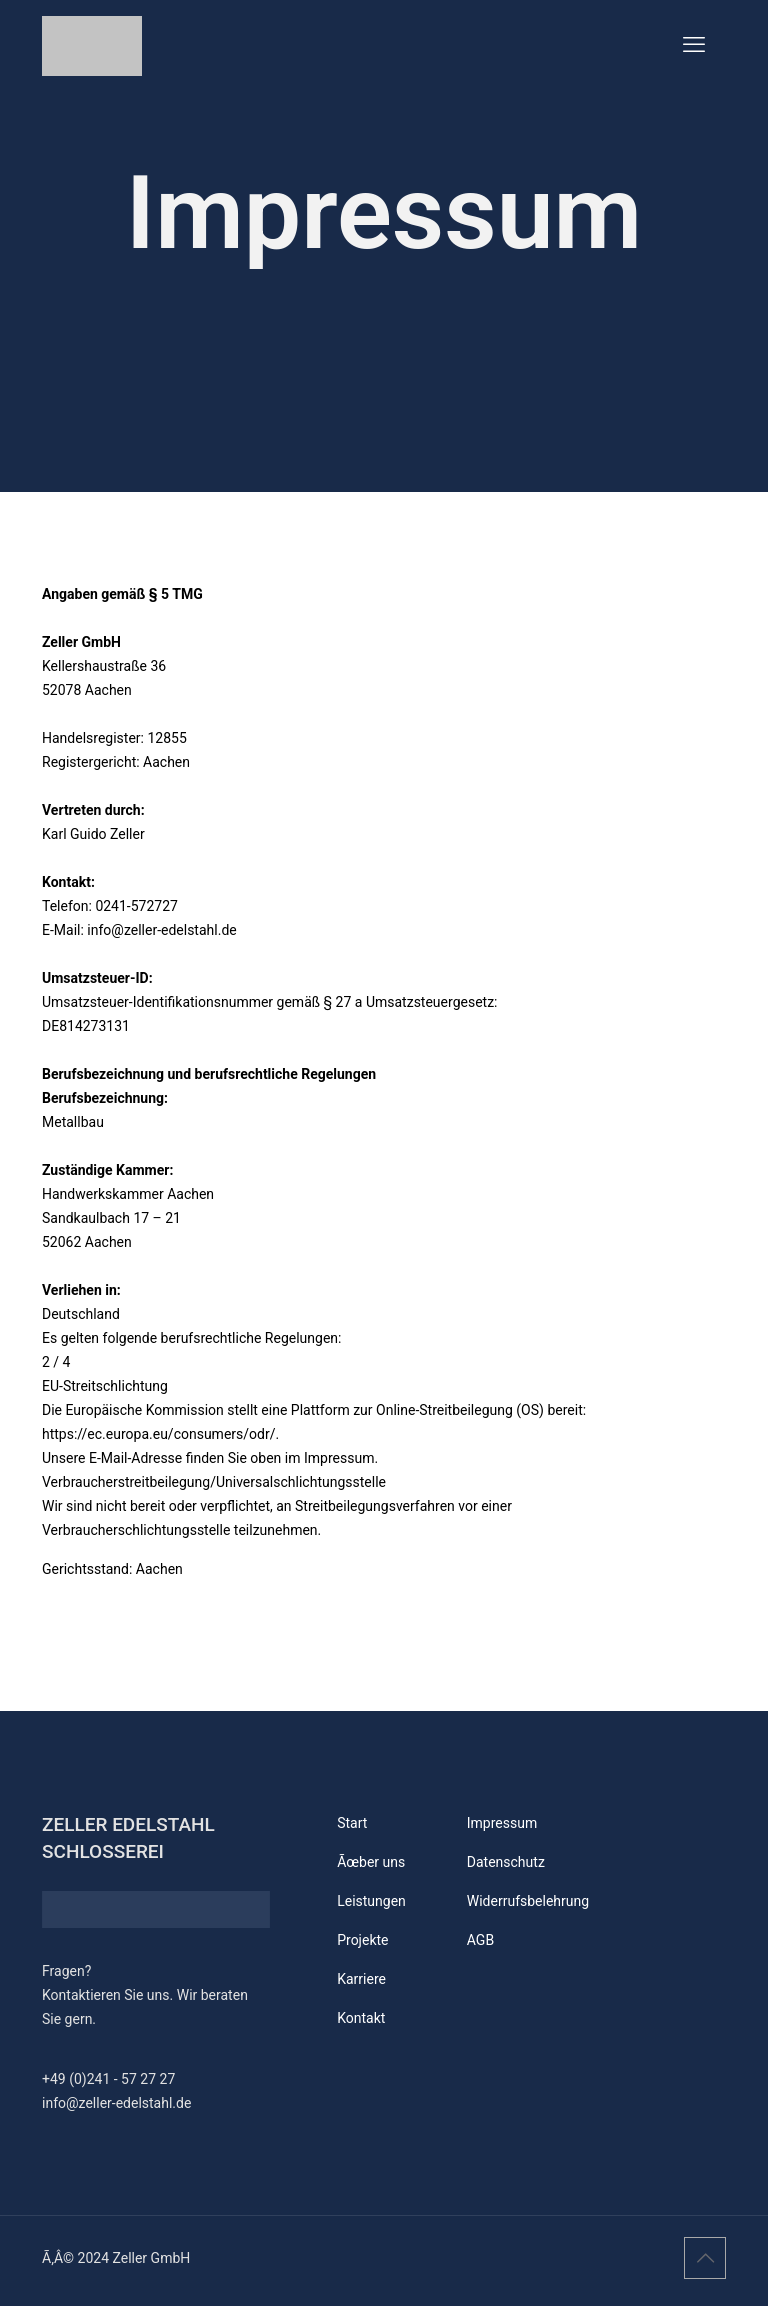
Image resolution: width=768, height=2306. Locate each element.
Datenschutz (506, 1862)
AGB (480, 1940)
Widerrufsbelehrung (528, 1901)
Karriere (361, 1979)
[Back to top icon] (705, 2258)
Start (352, 1823)
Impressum (502, 1823)
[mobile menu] (694, 45)
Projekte (362, 1940)
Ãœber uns (371, 1862)
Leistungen (371, 1901)
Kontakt (361, 2018)
